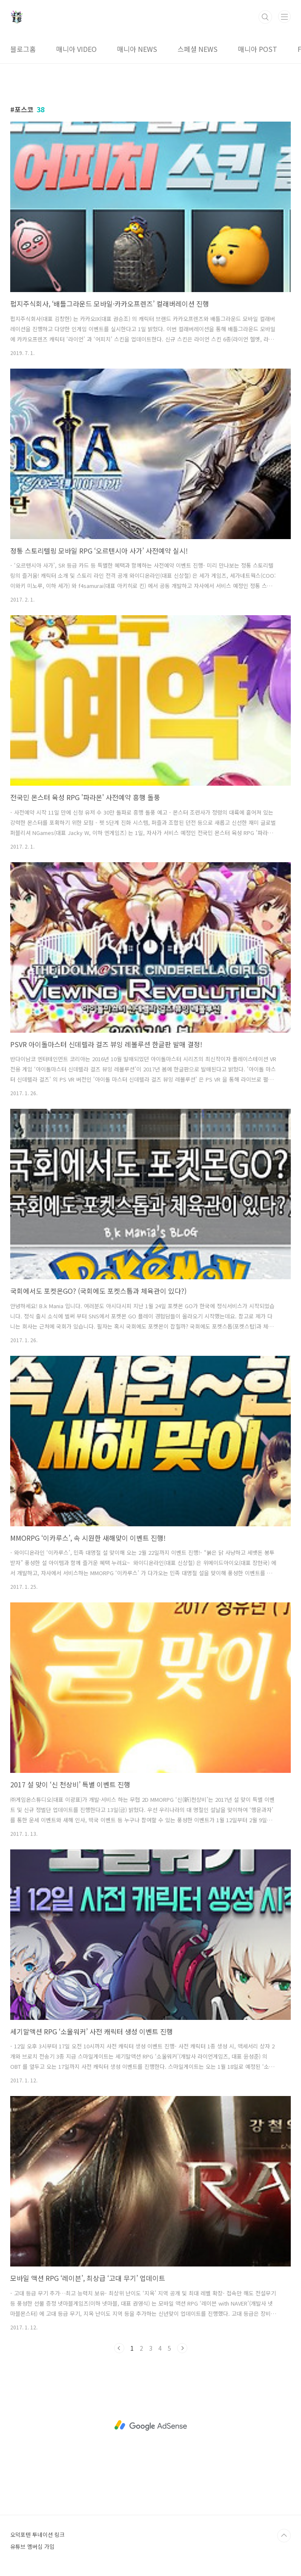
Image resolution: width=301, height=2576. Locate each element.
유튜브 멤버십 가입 (32, 2546)
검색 (265, 17)
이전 (119, 2348)
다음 (182, 2348)
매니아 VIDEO (76, 49)
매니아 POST (257, 49)
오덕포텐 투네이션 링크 (37, 2535)
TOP (284, 2535)
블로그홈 (23, 49)
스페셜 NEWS (198, 49)
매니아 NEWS (137, 49)
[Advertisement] (150, 2425)
